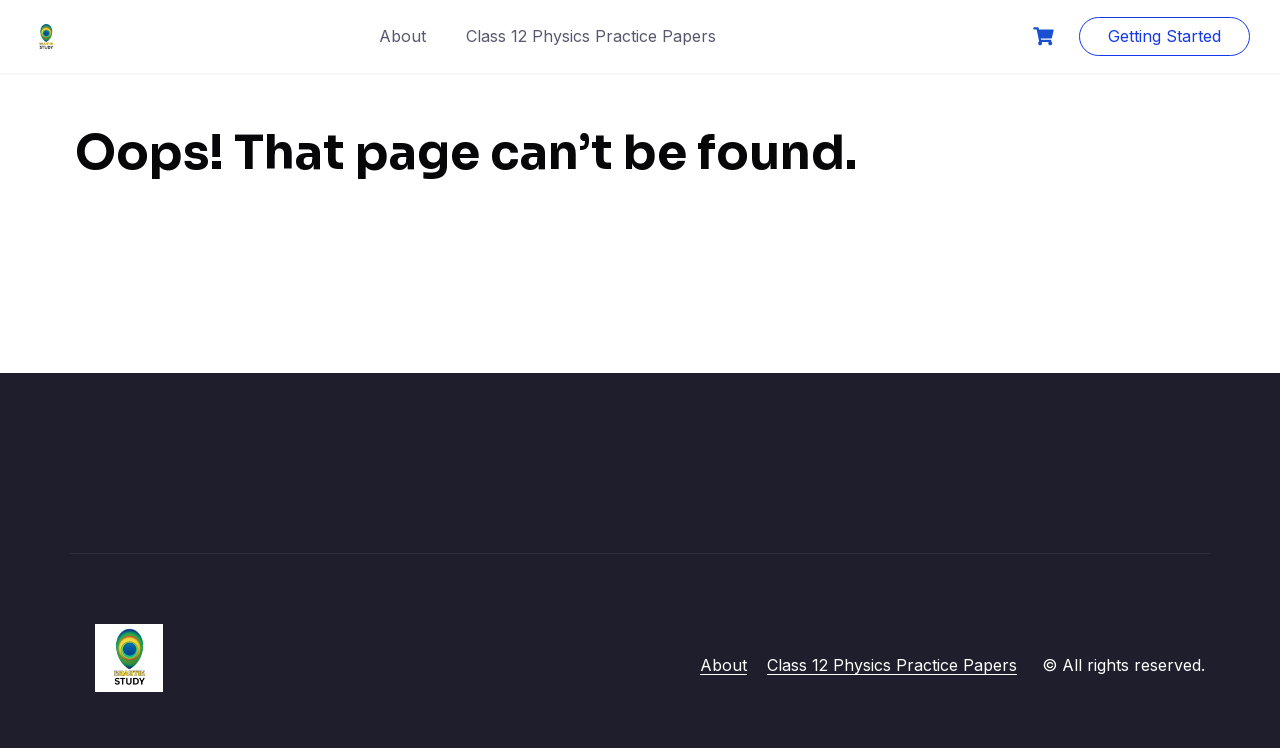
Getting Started (1164, 36)
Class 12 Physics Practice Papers (591, 36)
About (402, 36)
